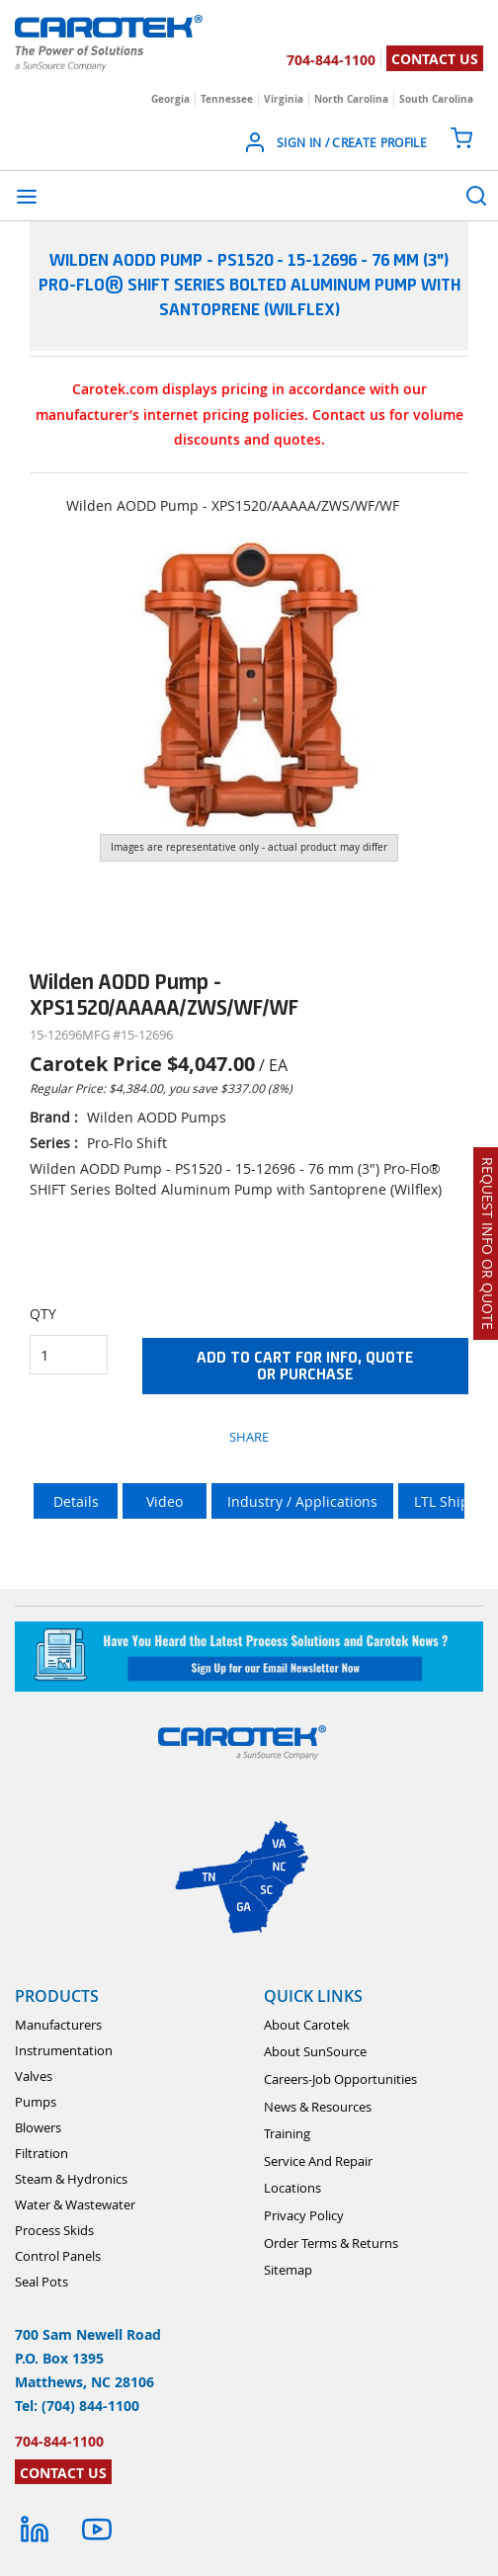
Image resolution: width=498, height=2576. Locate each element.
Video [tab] (164, 1501)
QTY (43, 1313)
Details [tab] (76, 1501)
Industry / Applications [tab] (302, 1501)
